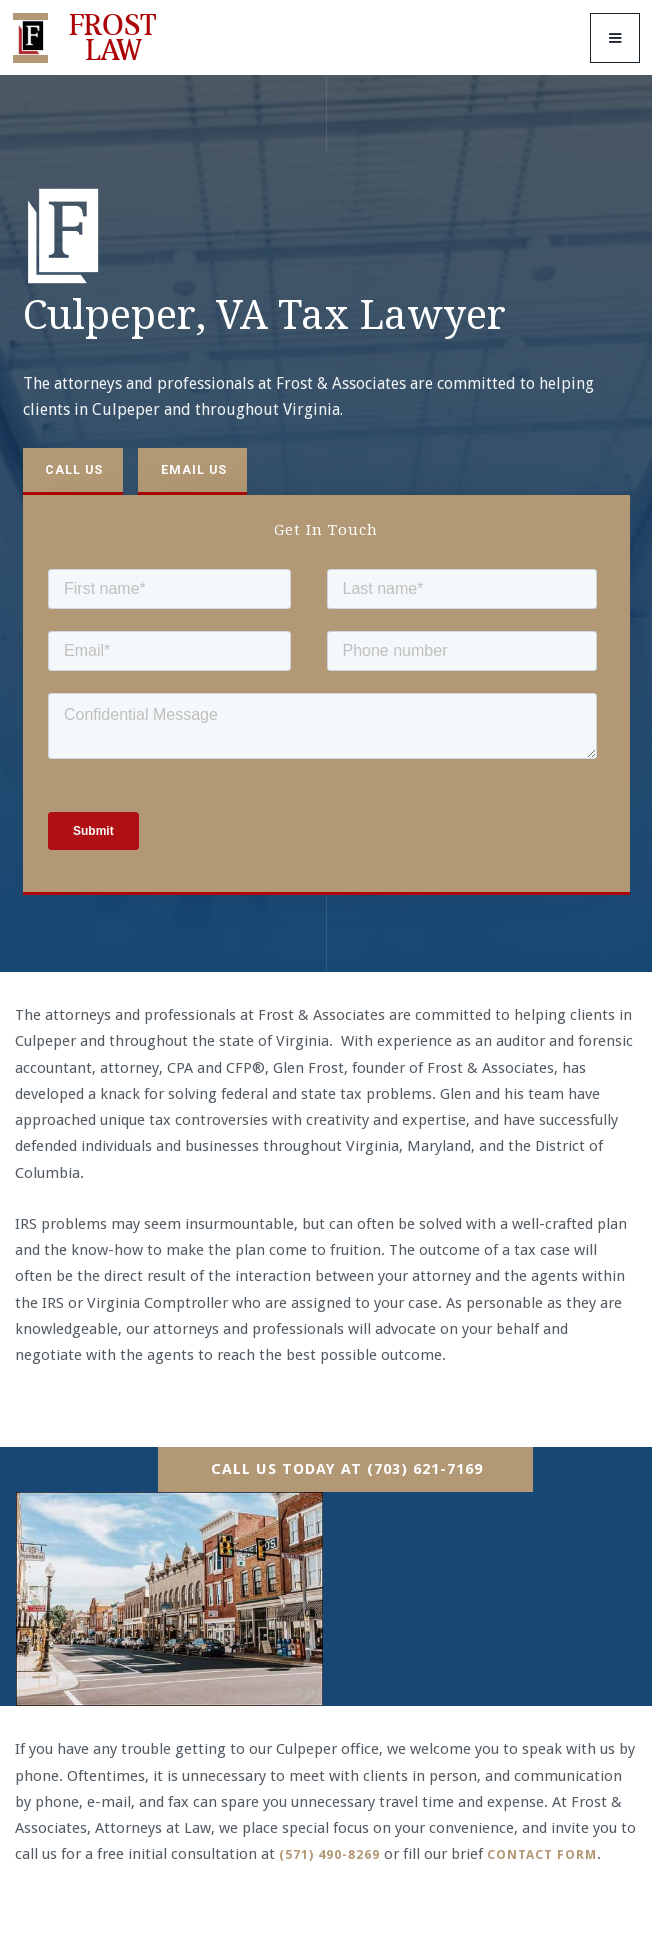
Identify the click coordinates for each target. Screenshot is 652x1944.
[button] (615, 38)
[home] (89, 38)
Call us (74, 469)
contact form (542, 1854)
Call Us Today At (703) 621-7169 (347, 1469)
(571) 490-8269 (329, 1854)
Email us (194, 469)
